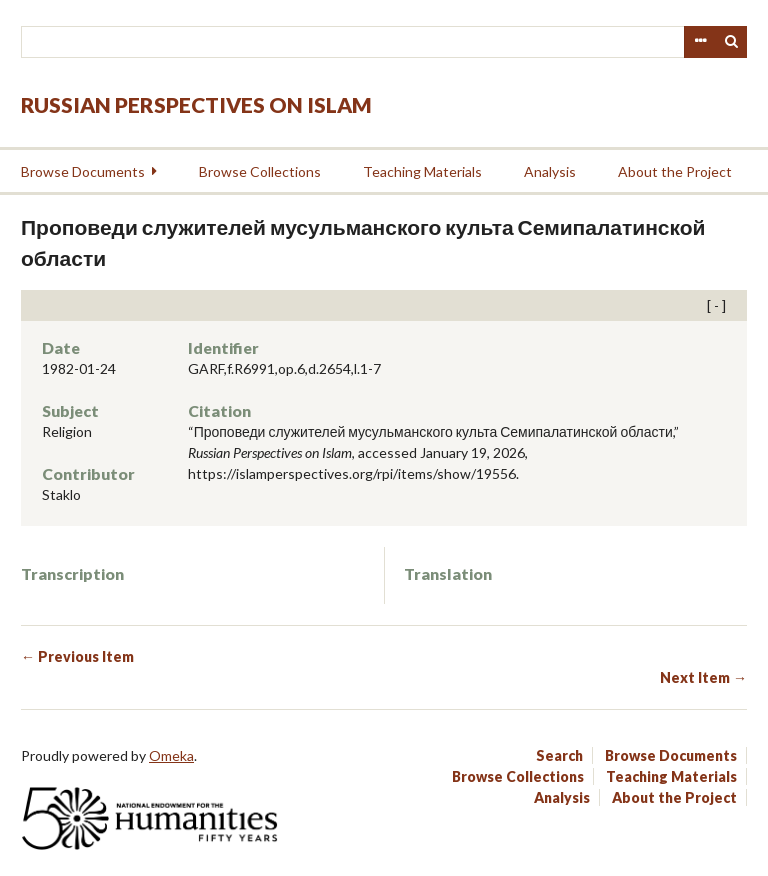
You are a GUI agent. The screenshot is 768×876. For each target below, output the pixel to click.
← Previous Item (77, 656)
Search (732, 42)
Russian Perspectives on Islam (196, 104)
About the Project (675, 171)
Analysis (550, 171)
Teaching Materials (422, 171)
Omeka (171, 755)
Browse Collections (260, 171)
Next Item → (703, 677)
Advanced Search (700, 42)
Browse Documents (83, 171)
